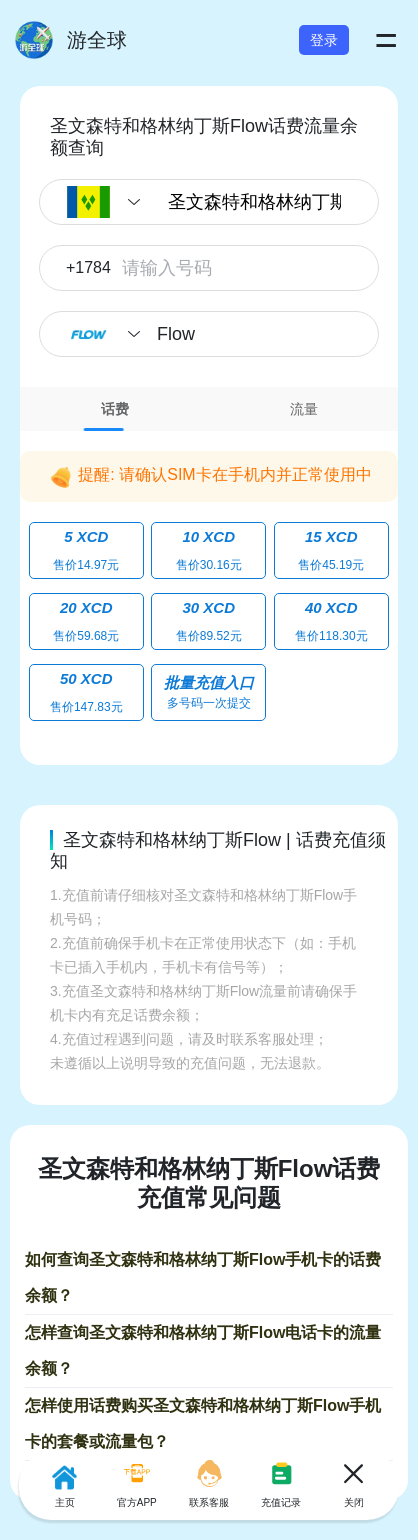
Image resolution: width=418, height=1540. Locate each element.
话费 (115, 409)
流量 (304, 409)
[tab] (114, 409)
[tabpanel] (209, 583)
